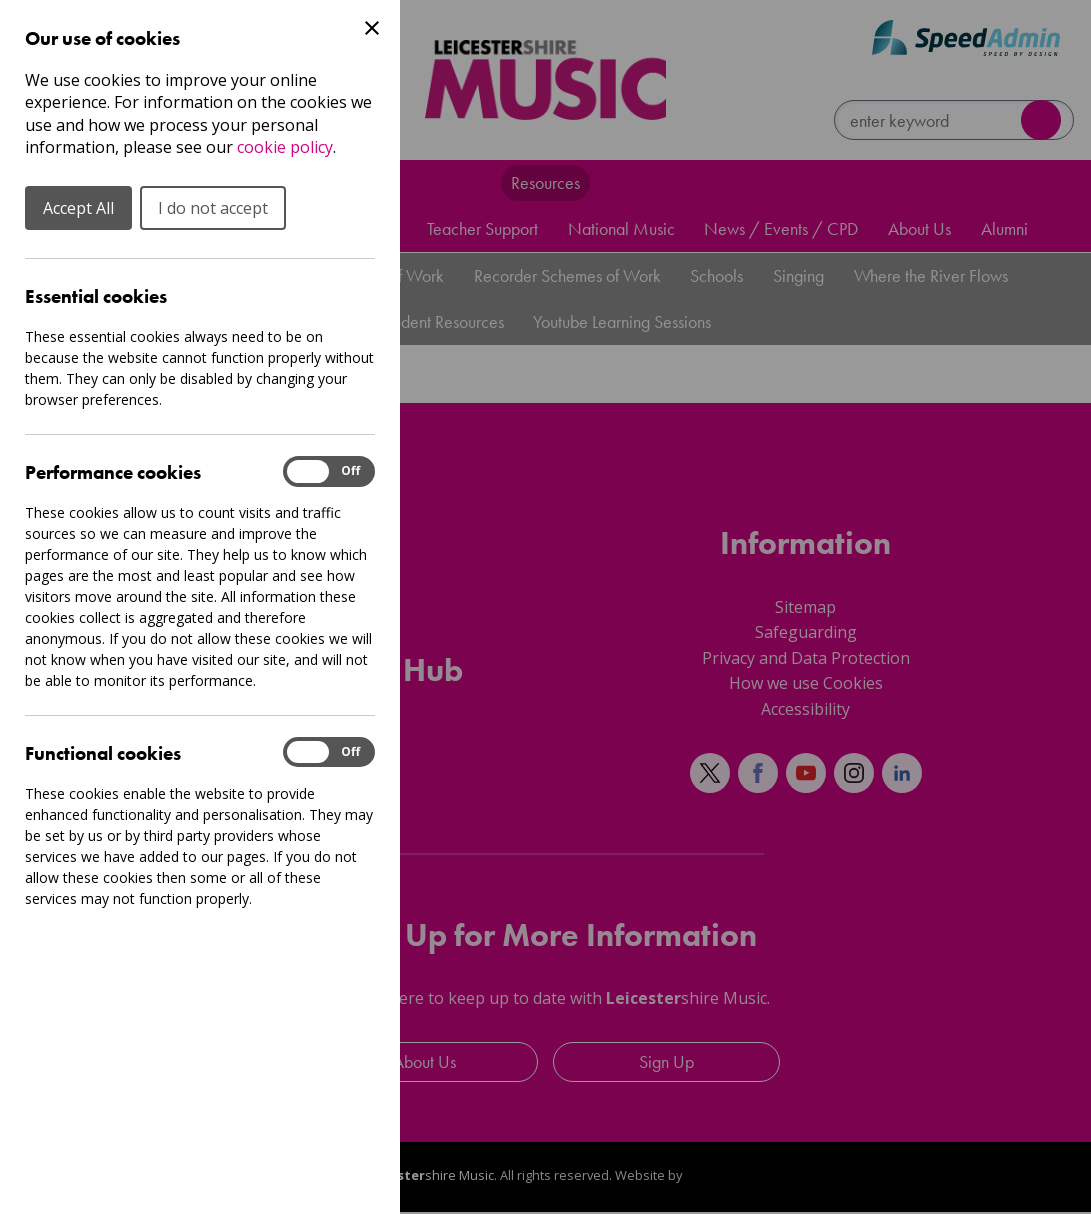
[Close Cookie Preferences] (372, 28)
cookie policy (285, 147)
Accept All (78, 208)
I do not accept (213, 208)
